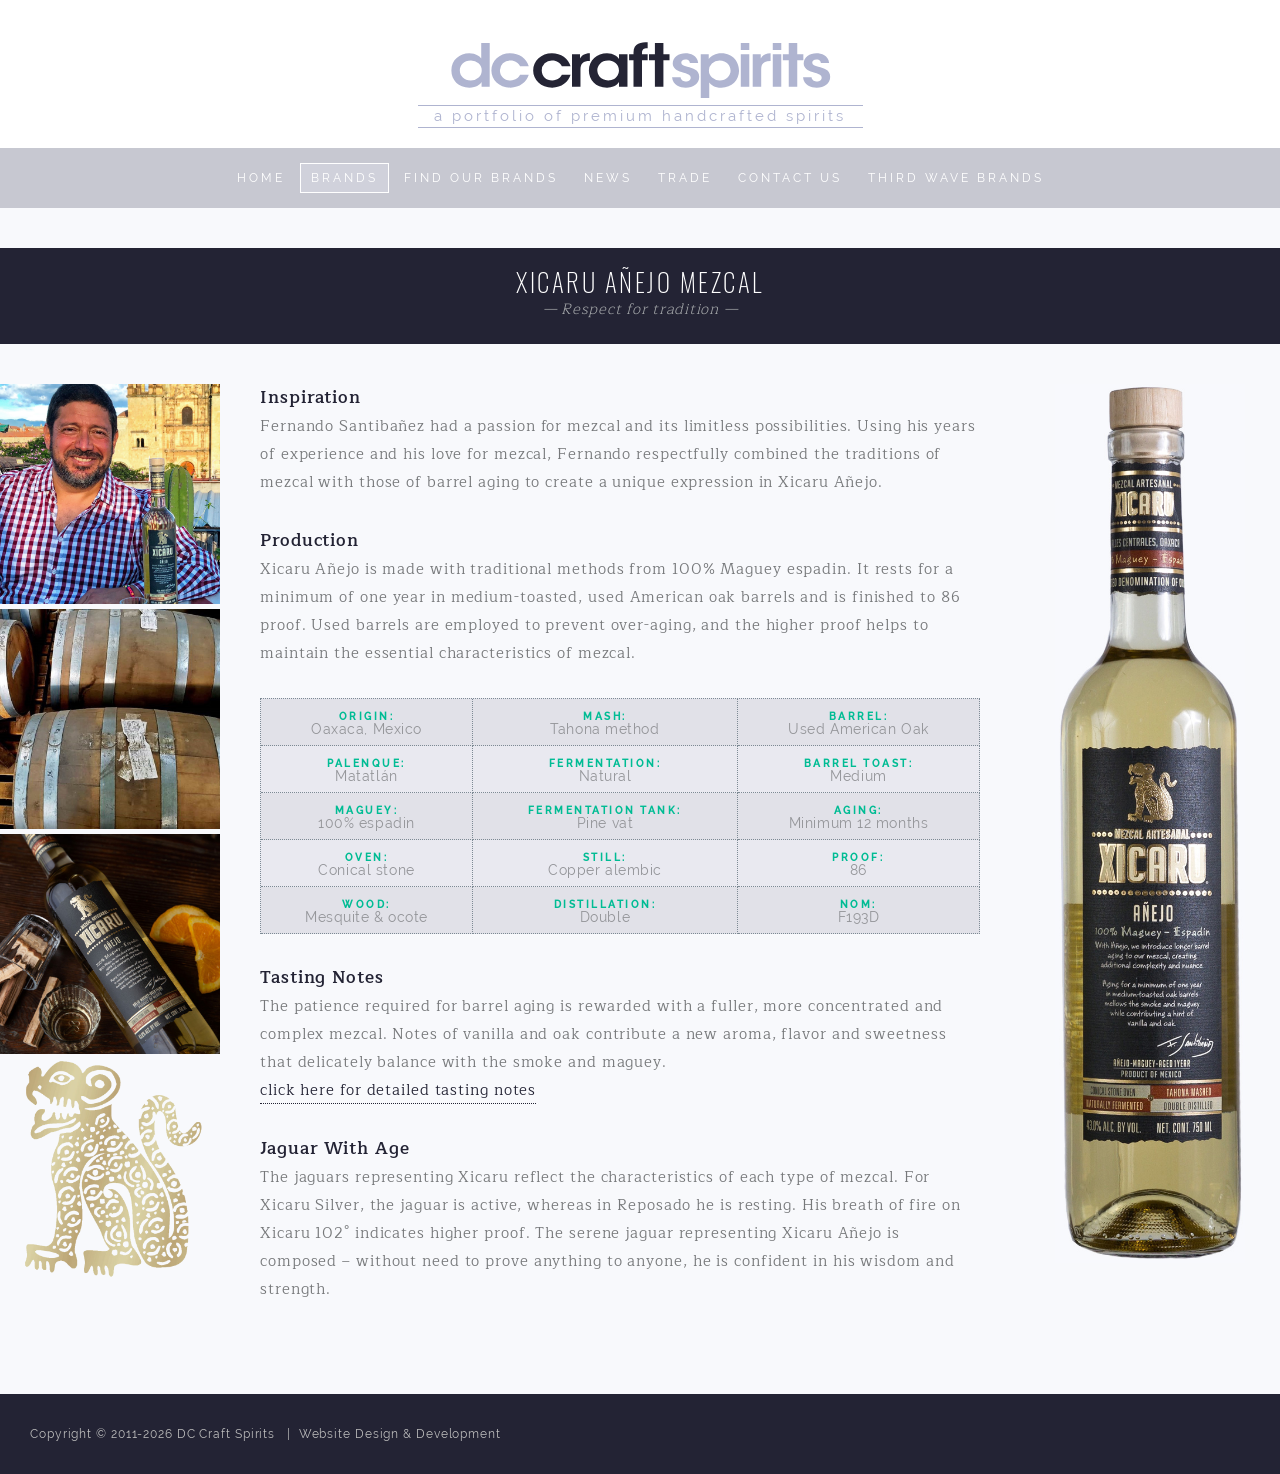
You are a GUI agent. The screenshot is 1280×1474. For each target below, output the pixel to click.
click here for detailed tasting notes (398, 1090)
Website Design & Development (400, 1434)
